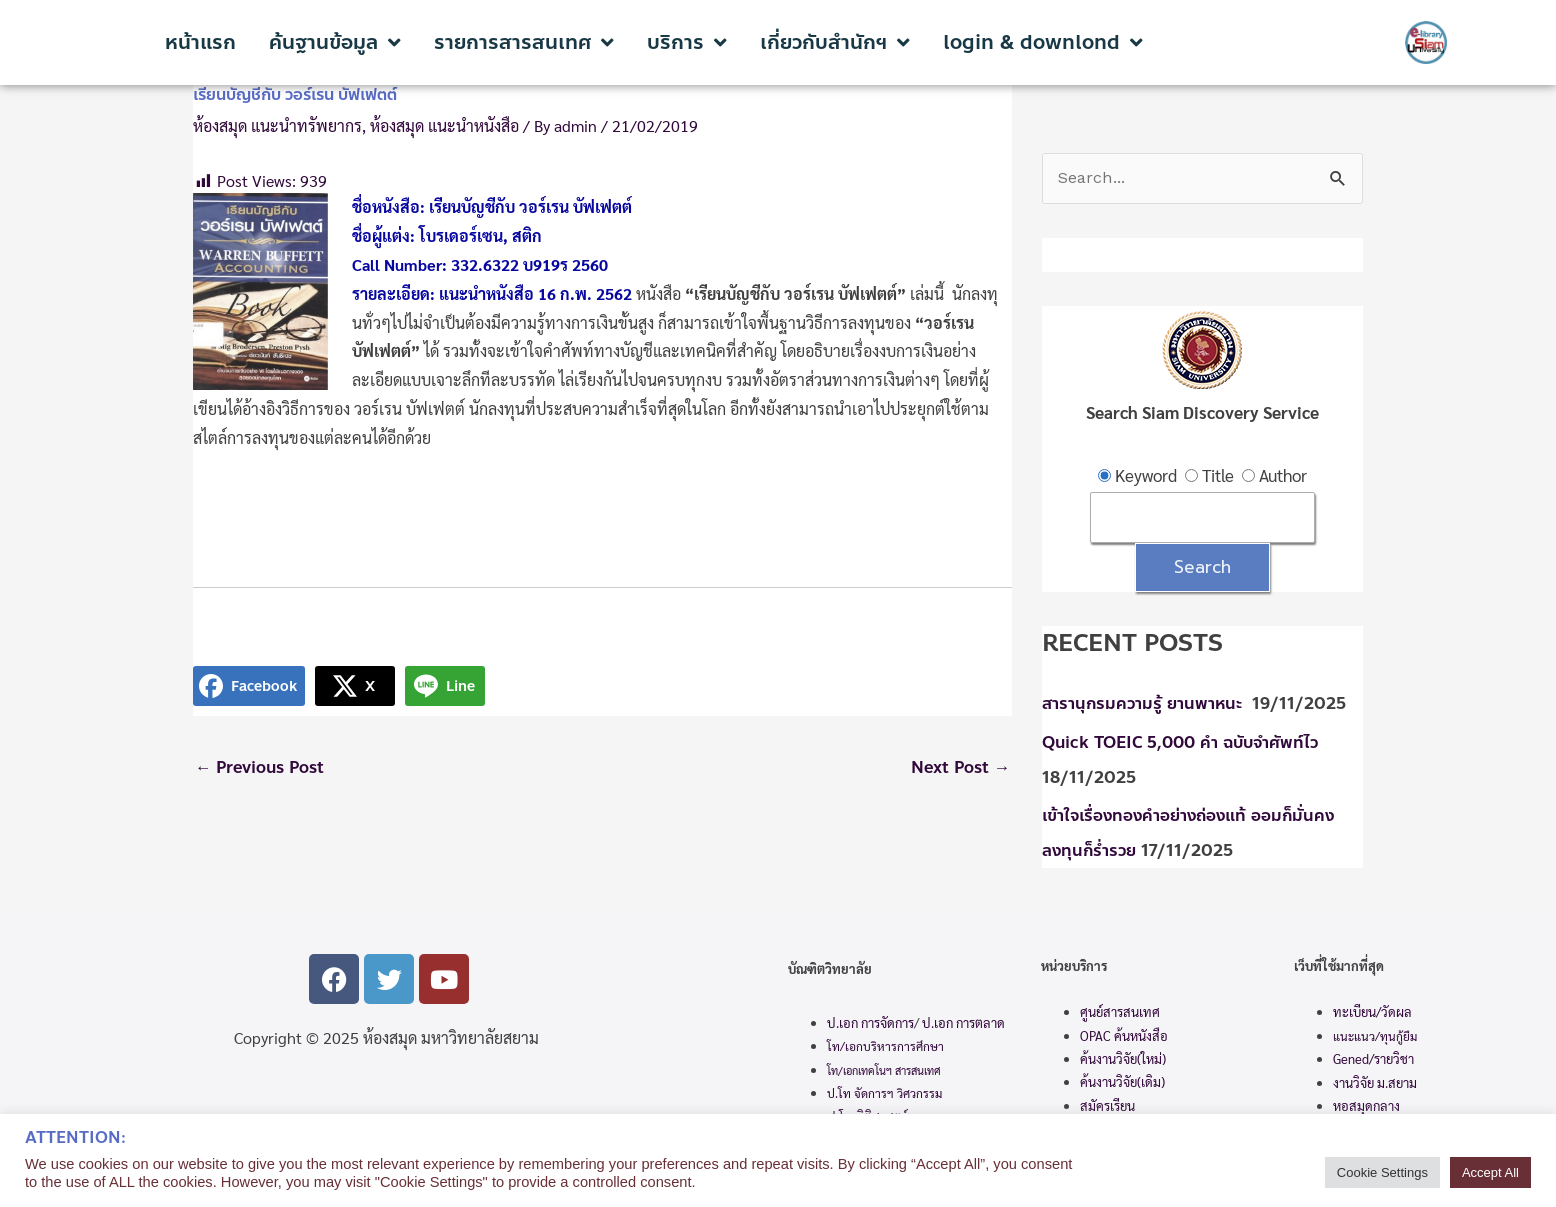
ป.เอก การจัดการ (870, 1022)
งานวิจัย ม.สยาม (1375, 1081)
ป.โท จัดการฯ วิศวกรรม (884, 1093)
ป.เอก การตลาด (963, 1022)
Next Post (958, 768)
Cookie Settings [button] (1382, 1172)
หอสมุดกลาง (1366, 1105)
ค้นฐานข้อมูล (335, 43)
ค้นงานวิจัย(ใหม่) (1123, 1058)
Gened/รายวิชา (1373, 1058)
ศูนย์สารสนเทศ (1120, 1011)
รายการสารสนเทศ (524, 43)
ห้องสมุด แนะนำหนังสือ (444, 125)
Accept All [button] (1490, 1172)
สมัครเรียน (1107, 1105)
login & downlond (1043, 43)
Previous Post (263, 768)
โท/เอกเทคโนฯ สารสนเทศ (884, 1070)
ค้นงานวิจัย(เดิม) (1122, 1081)
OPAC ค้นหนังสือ (1124, 1034)
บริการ (687, 43)
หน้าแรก (200, 43)
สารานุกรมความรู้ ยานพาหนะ (1147, 706)
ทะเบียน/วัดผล (1372, 1011)
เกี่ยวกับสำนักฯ (835, 43)
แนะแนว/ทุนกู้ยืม (1375, 1035)
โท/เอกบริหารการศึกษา (885, 1046)
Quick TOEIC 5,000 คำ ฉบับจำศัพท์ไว (1186, 745)
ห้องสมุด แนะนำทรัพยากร (277, 125)
